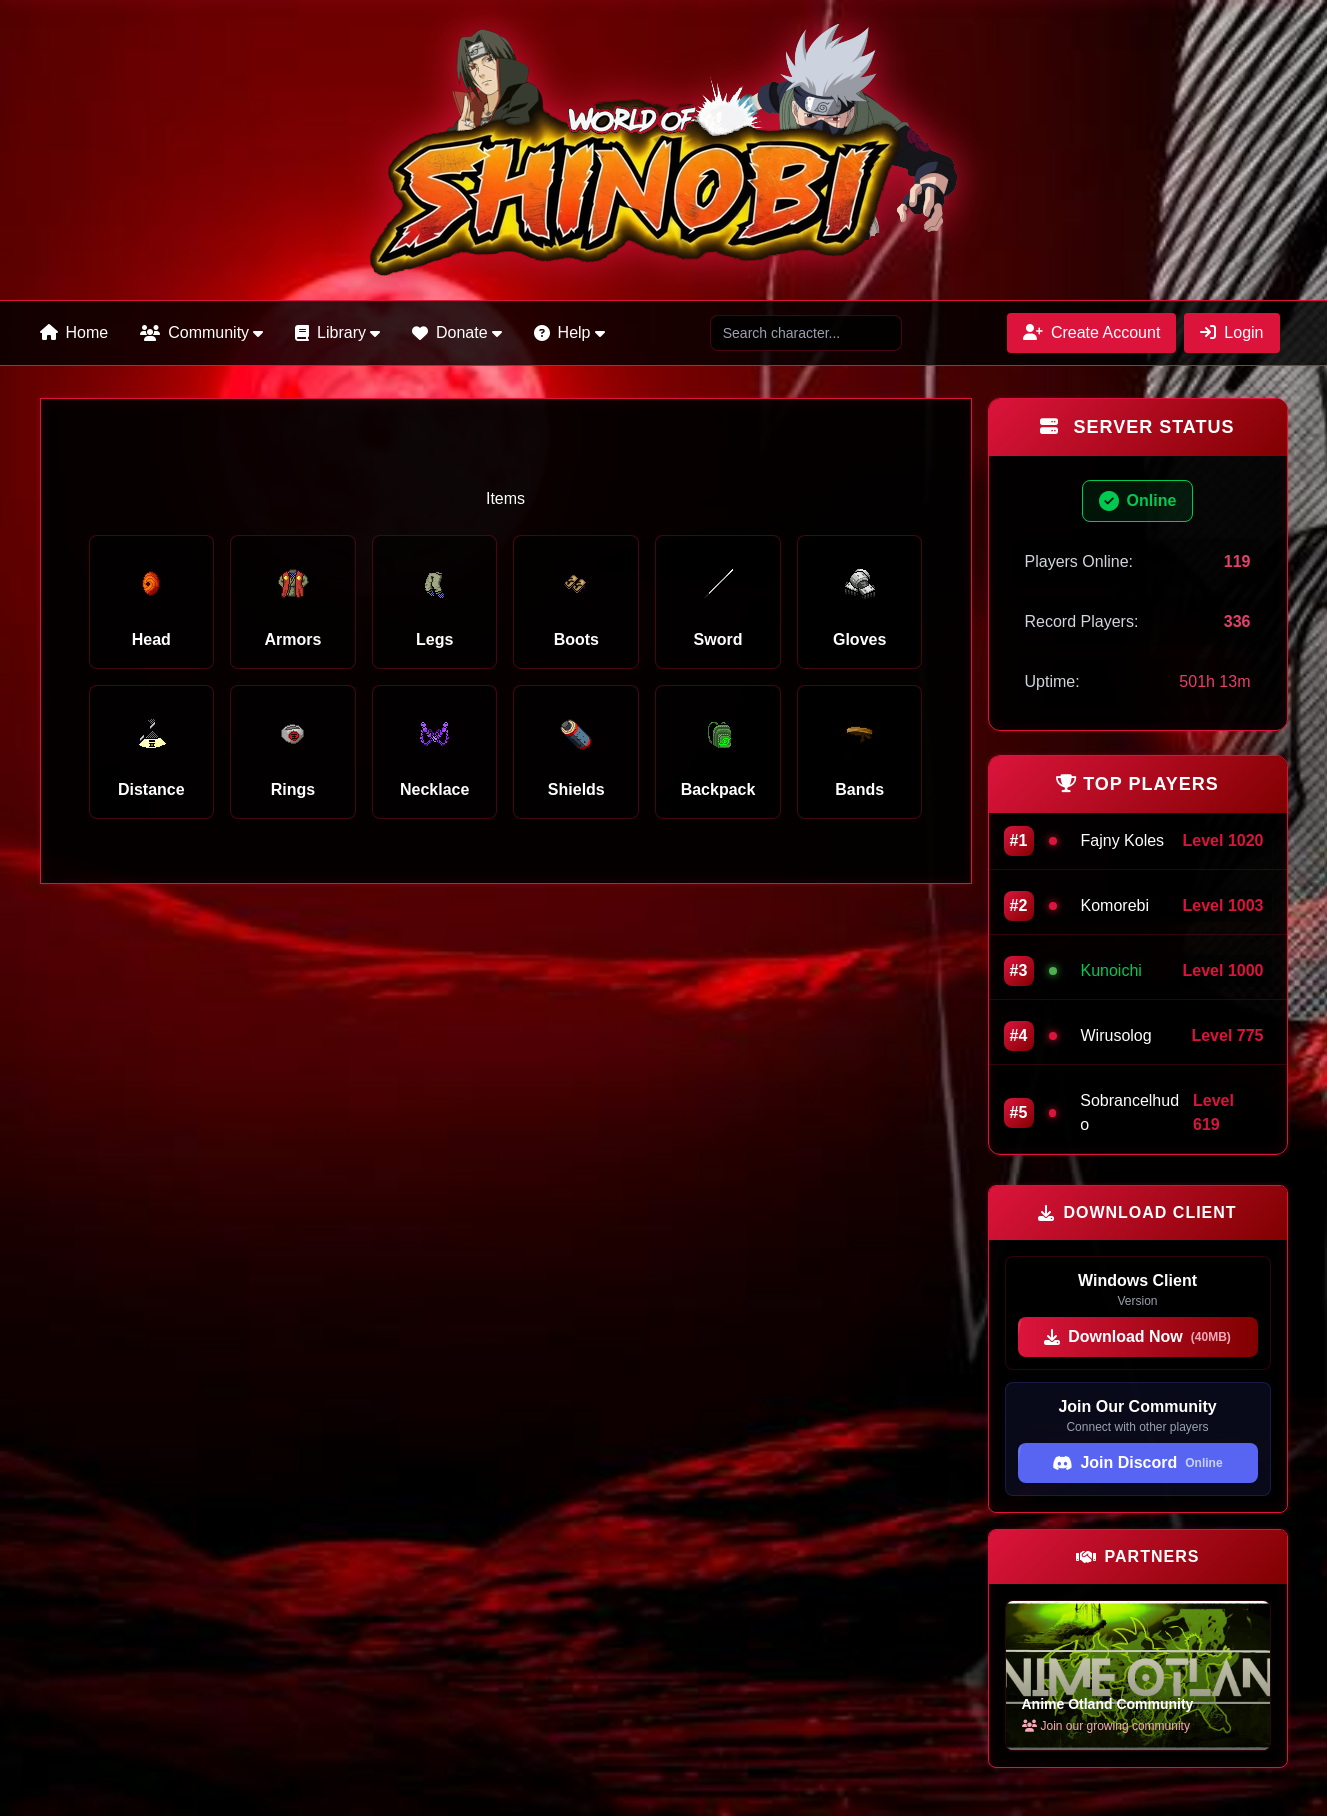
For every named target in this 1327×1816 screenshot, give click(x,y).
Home (74, 332)
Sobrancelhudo (1129, 1112)
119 (1237, 561)
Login (1231, 332)
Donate (457, 332)
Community (201, 332)
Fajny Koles (1123, 840)
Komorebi (1115, 905)
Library (337, 332)
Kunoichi (1111, 970)
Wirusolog (1116, 1035)
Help (569, 332)
